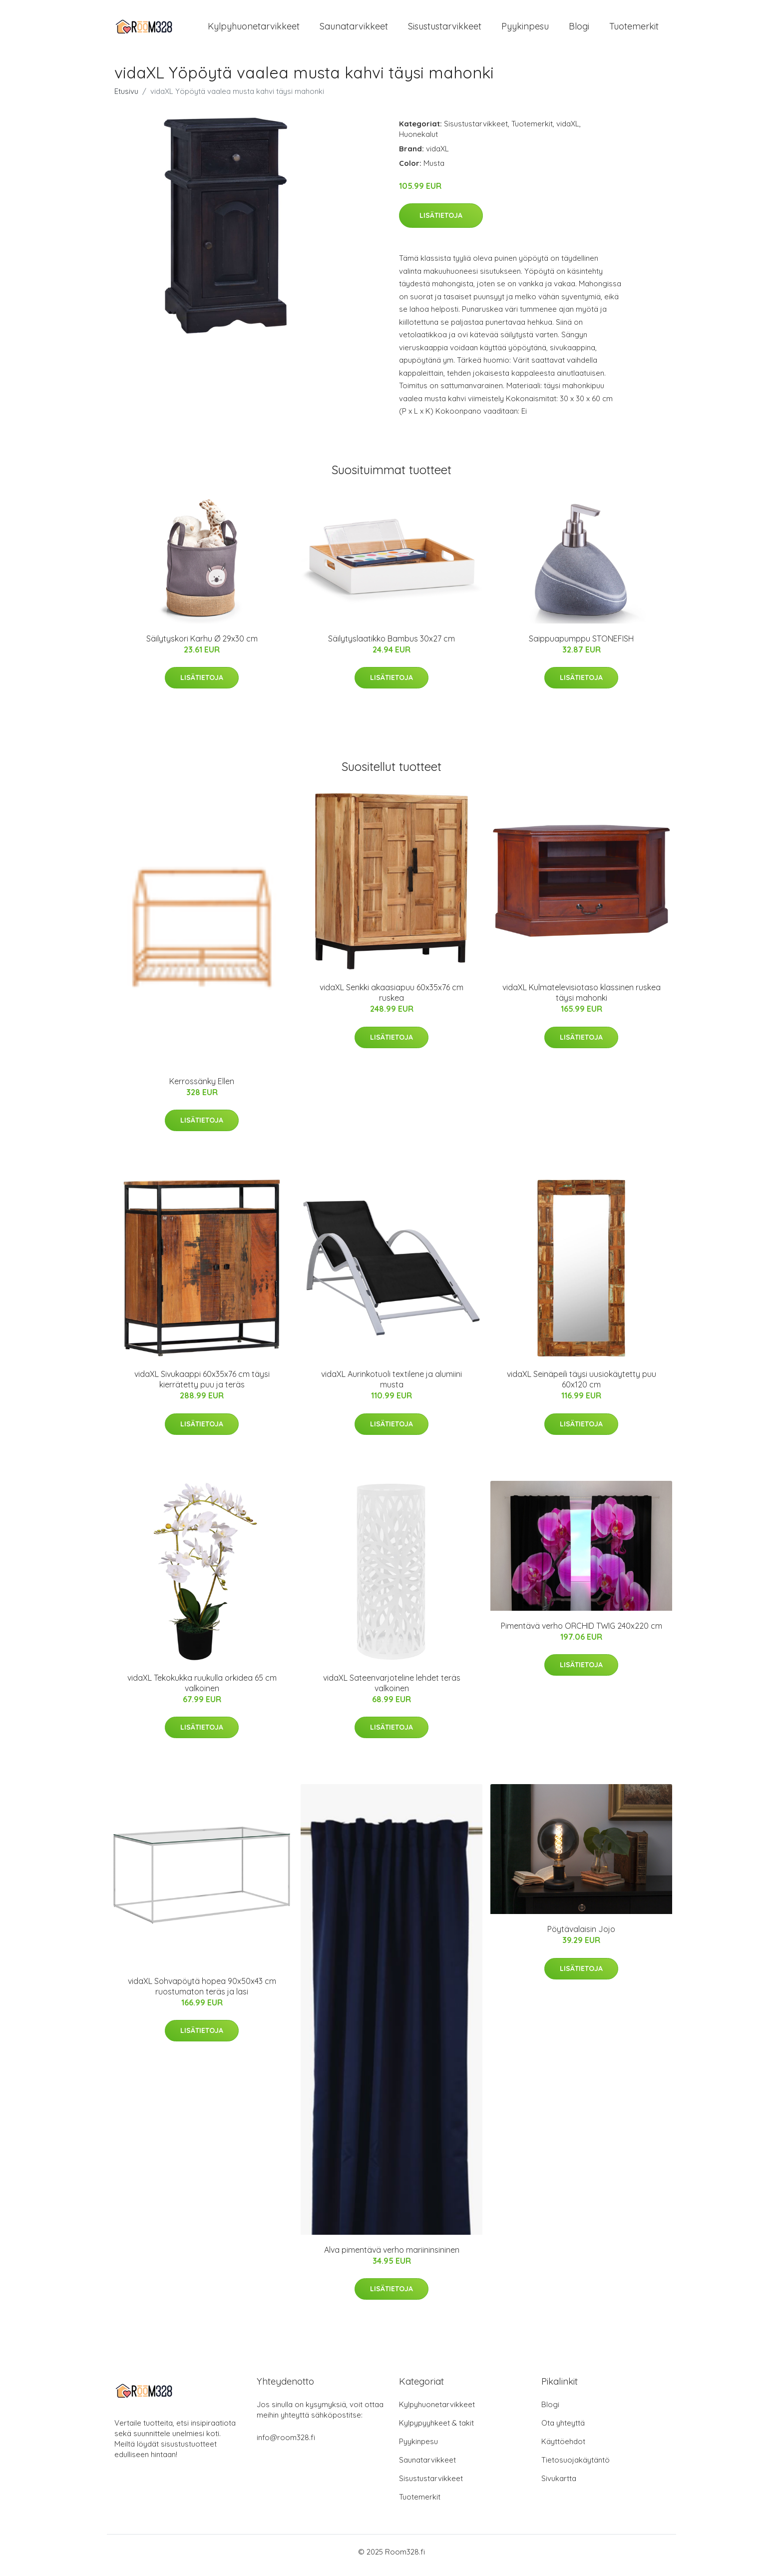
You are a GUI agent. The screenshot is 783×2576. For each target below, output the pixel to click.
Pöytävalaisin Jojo (581, 1936)
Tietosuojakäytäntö (575, 2467)
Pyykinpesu (525, 29)
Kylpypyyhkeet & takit (436, 2430)
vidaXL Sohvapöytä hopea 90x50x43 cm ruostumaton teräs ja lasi (202, 1993)
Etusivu (126, 98)
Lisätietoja (440, 222)
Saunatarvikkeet (354, 29)
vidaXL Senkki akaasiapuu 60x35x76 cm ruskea (391, 999)
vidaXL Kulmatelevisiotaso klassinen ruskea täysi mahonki (581, 999)
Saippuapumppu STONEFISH (581, 645)
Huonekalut (418, 141)
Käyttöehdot (563, 2448)
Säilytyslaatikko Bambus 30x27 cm (391, 645)
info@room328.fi (286, 2444)
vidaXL (567, 130)
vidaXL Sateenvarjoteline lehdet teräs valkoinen (391, 1690)
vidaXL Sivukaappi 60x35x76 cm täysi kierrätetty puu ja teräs (202, 1386)
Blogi (579, 29)
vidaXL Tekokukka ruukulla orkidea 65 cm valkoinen (202, 1690)
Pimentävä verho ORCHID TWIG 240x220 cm (581, 1633)
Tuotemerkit (634, 29)
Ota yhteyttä (563, 2430)
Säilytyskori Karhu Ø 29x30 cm (202, 645)
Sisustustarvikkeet (444, 29)
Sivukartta (558, 2485)
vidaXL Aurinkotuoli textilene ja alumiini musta (391, 1386)
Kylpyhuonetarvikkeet (254, 29)
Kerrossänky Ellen (201, 1088)
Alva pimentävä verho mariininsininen (391, 2257)
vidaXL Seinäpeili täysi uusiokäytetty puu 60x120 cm (581, 1386)
